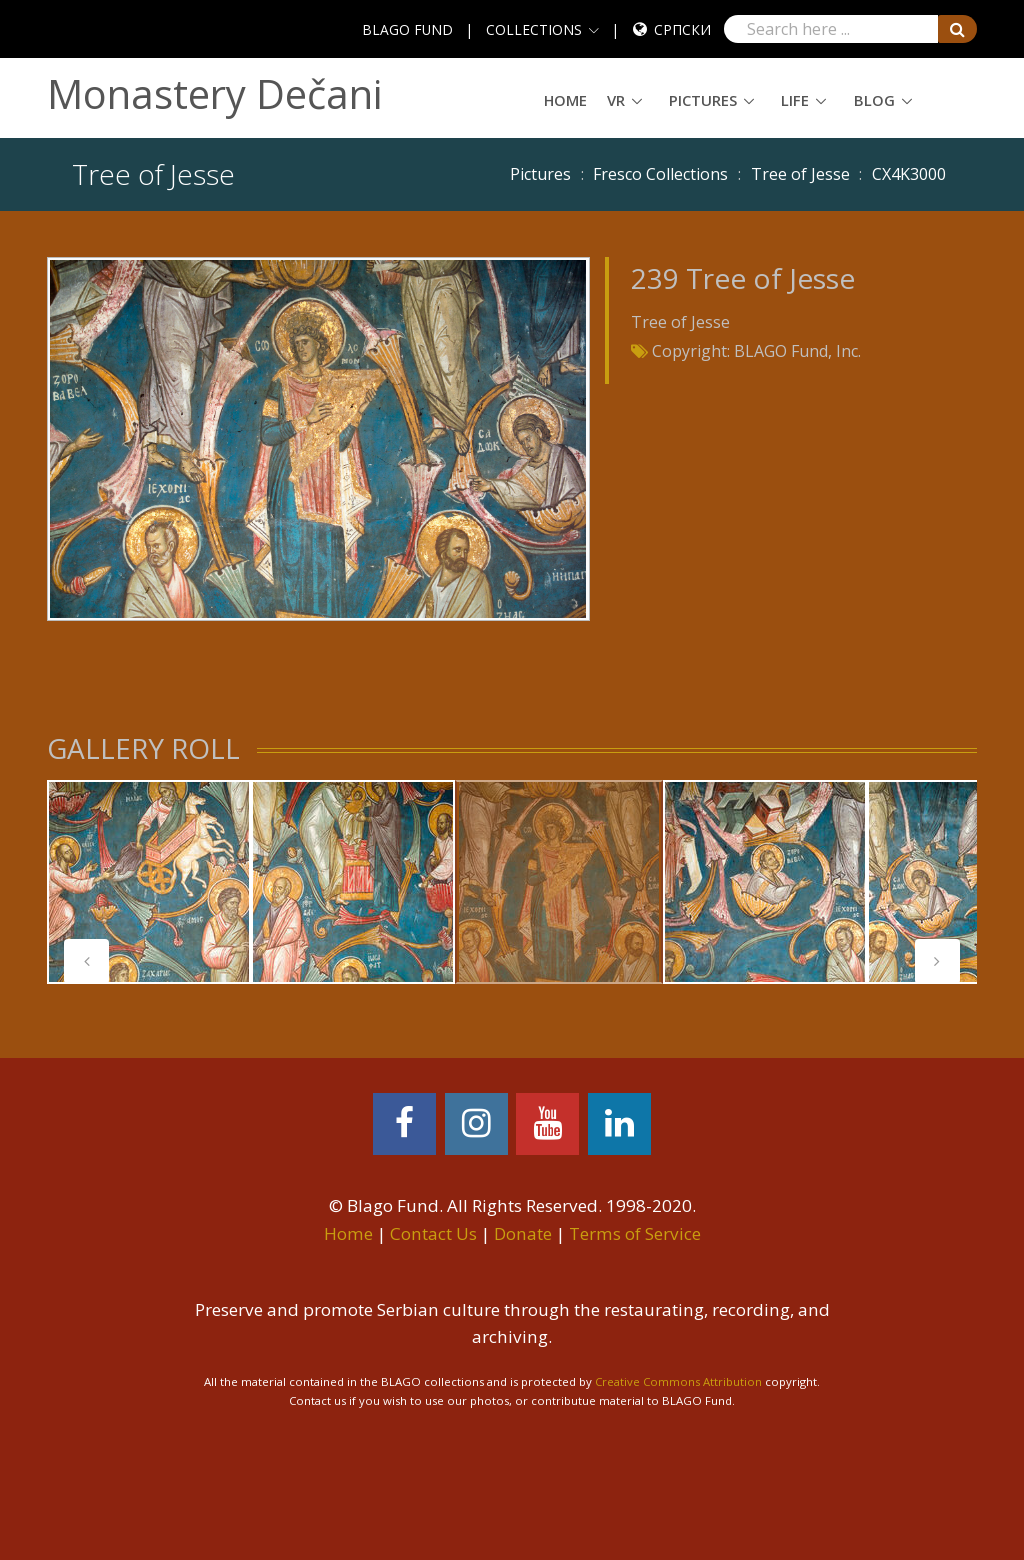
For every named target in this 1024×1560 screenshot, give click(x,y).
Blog (874, 100)
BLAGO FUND (407, 29)
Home (565, 100)
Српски (682, 29)
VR (616, 100)
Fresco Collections (660, 174)
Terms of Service (635, 1233)
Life (795, 100)
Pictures (703, 100)
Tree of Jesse (800, 174)
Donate (523, 1233)
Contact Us (433, 1233)
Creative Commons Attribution (678, 1381)
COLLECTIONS (534, 29)
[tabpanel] (149, 882)
